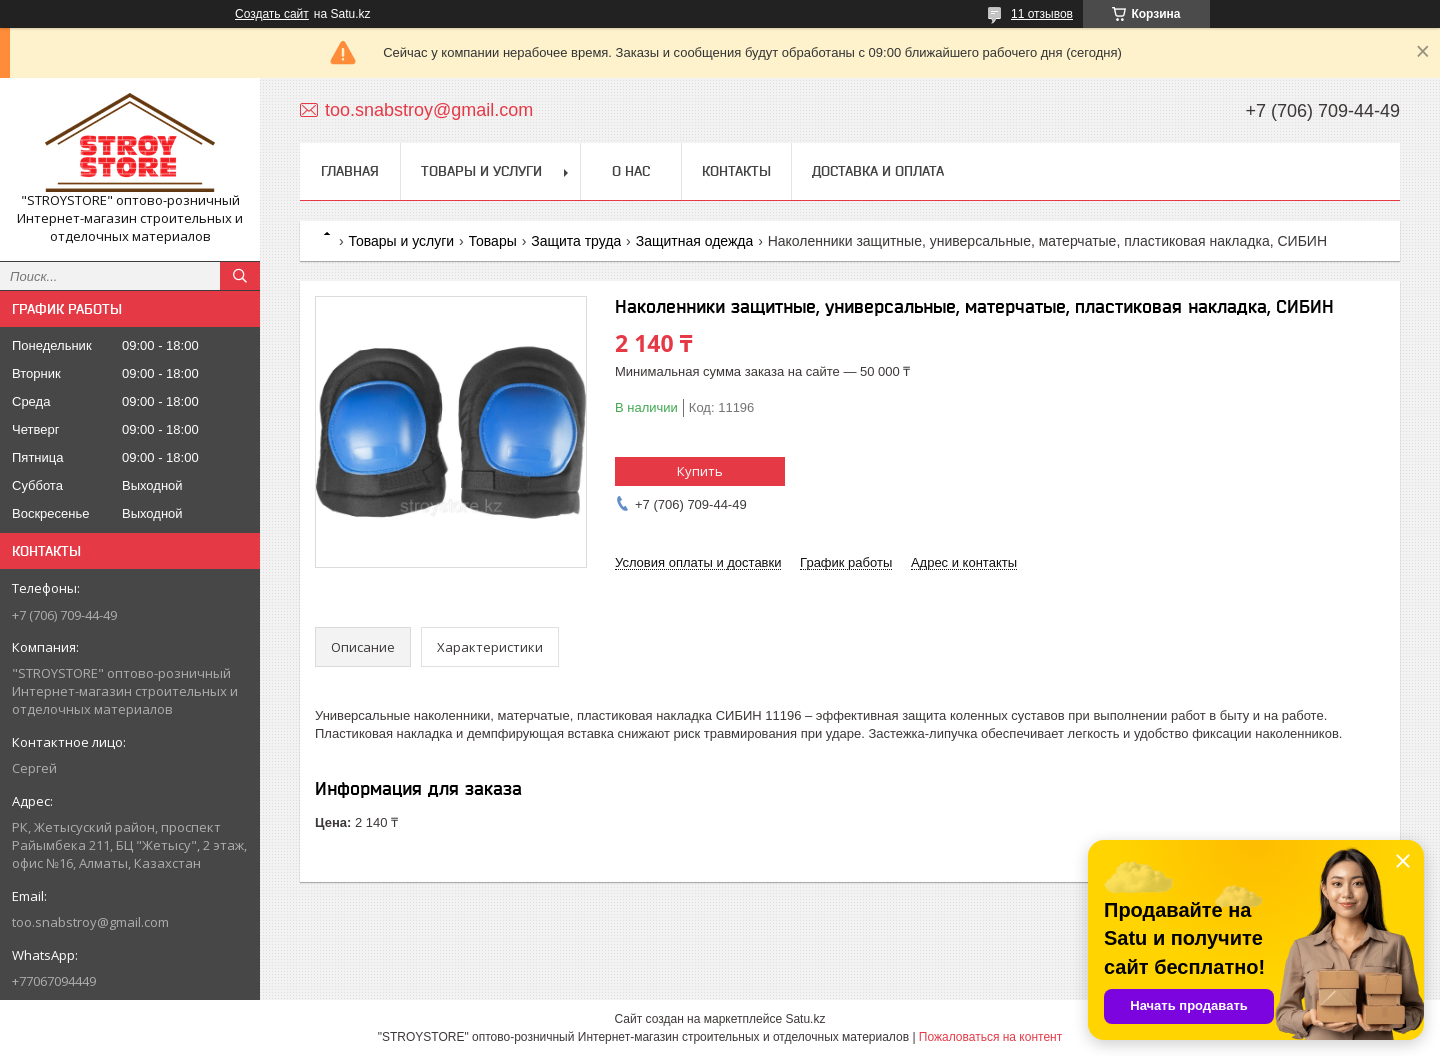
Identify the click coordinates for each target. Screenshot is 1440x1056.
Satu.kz (805, 1019)
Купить (700, 471)
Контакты (736, 171)
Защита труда (576, 241)
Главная (350, 171)
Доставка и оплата (878, 171)
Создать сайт (272, 14)
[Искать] (240, 276)
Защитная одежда (695, 241)
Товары (493, 241)
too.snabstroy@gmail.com (90, 922)
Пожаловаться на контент (990, 1037)
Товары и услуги (481, 171)
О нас (631, 171)
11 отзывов (1042, 14)
